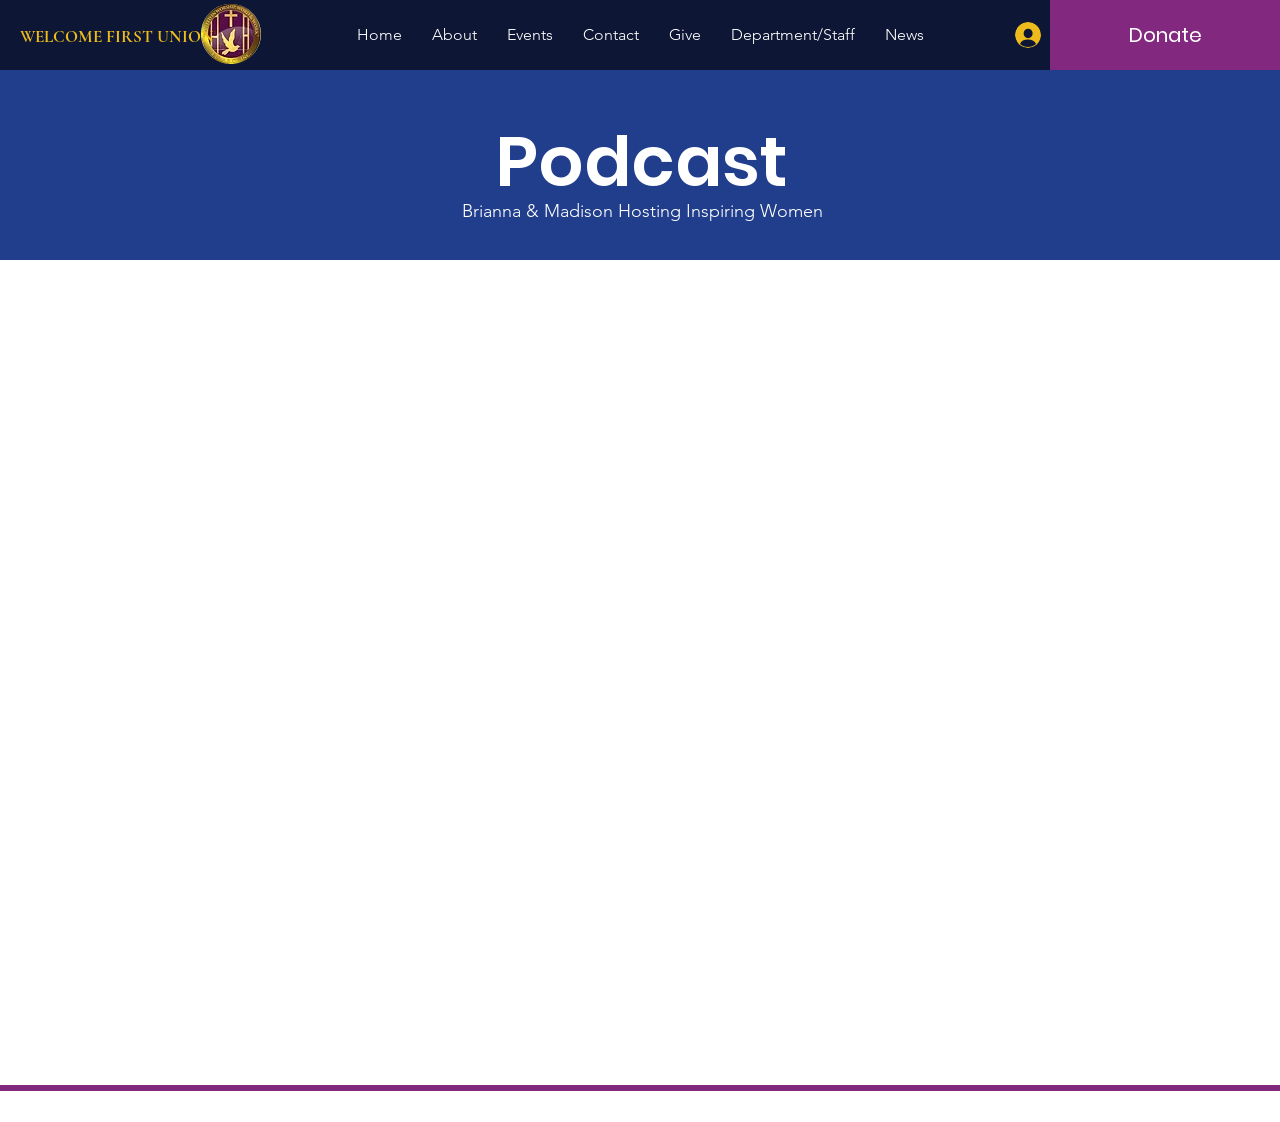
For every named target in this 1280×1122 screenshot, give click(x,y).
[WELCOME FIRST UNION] (173, 36)
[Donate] (1165, 35)
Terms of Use (740, 1105)
